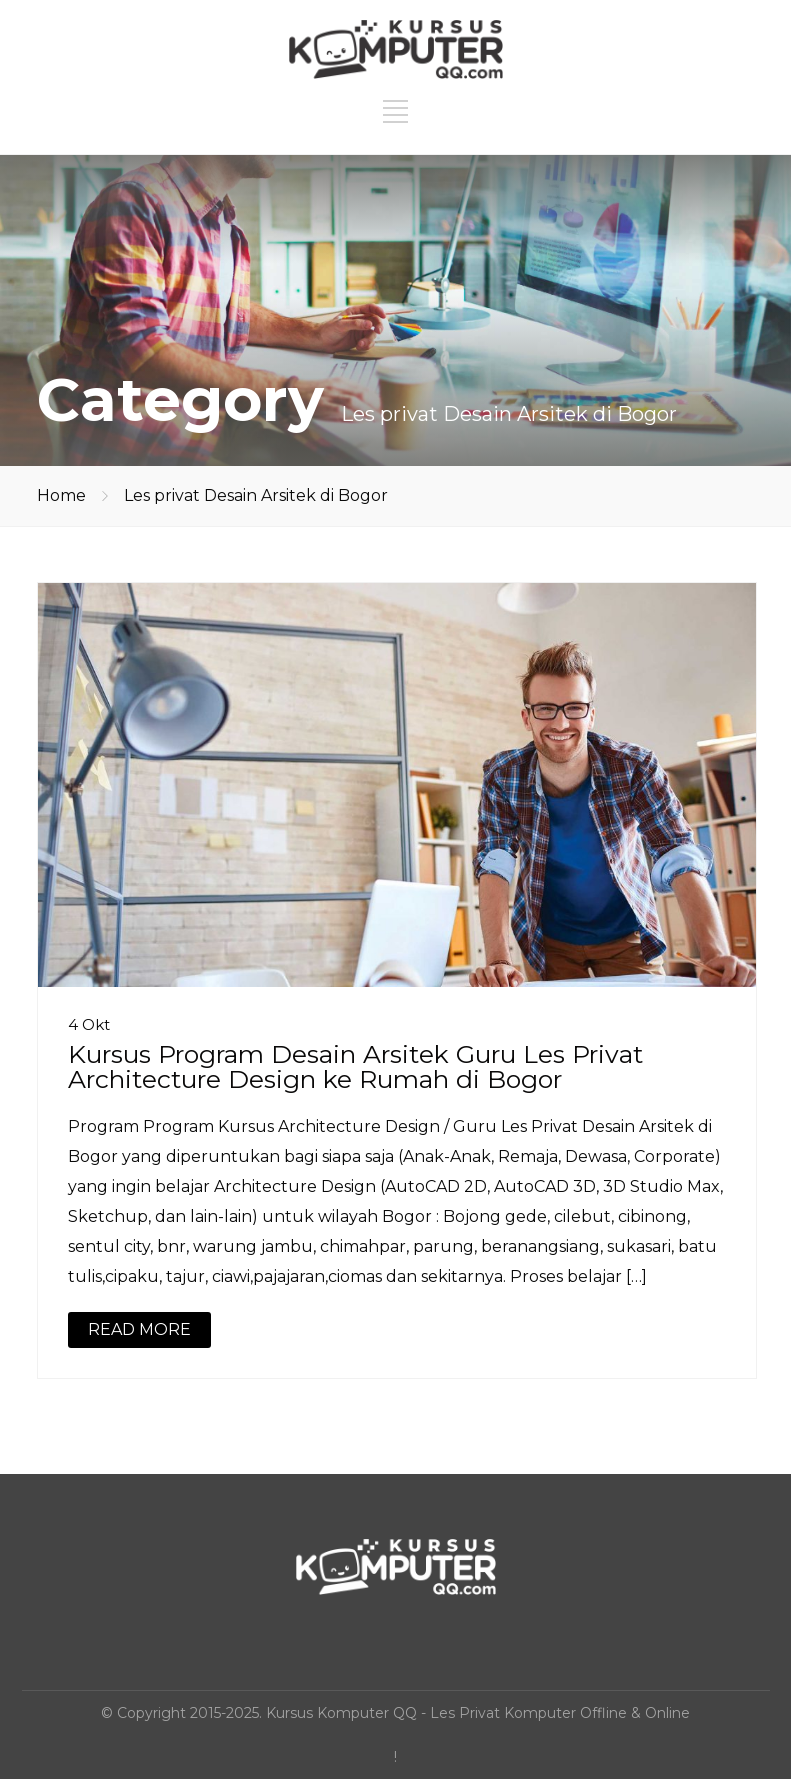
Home (61, 495)
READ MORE (139, 1329)
